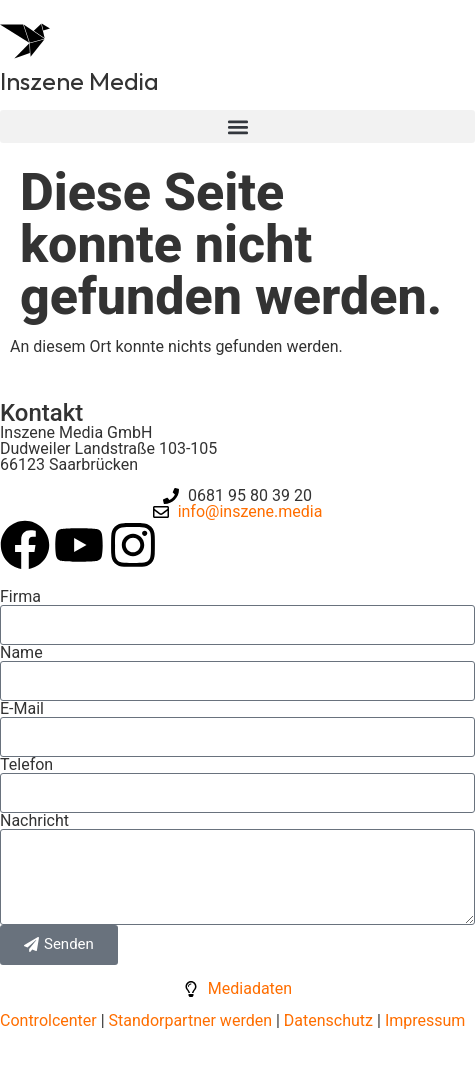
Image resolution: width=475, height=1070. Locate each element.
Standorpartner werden (190, 1020)
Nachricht (34, 821)
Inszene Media (79, 81)
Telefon (26, 765)
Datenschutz (326, 1020)
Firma (20, 597)
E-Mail (22, 709)
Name (21, 653)
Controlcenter (48, 1020)
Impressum (425, 1020)
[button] (237, 126)
